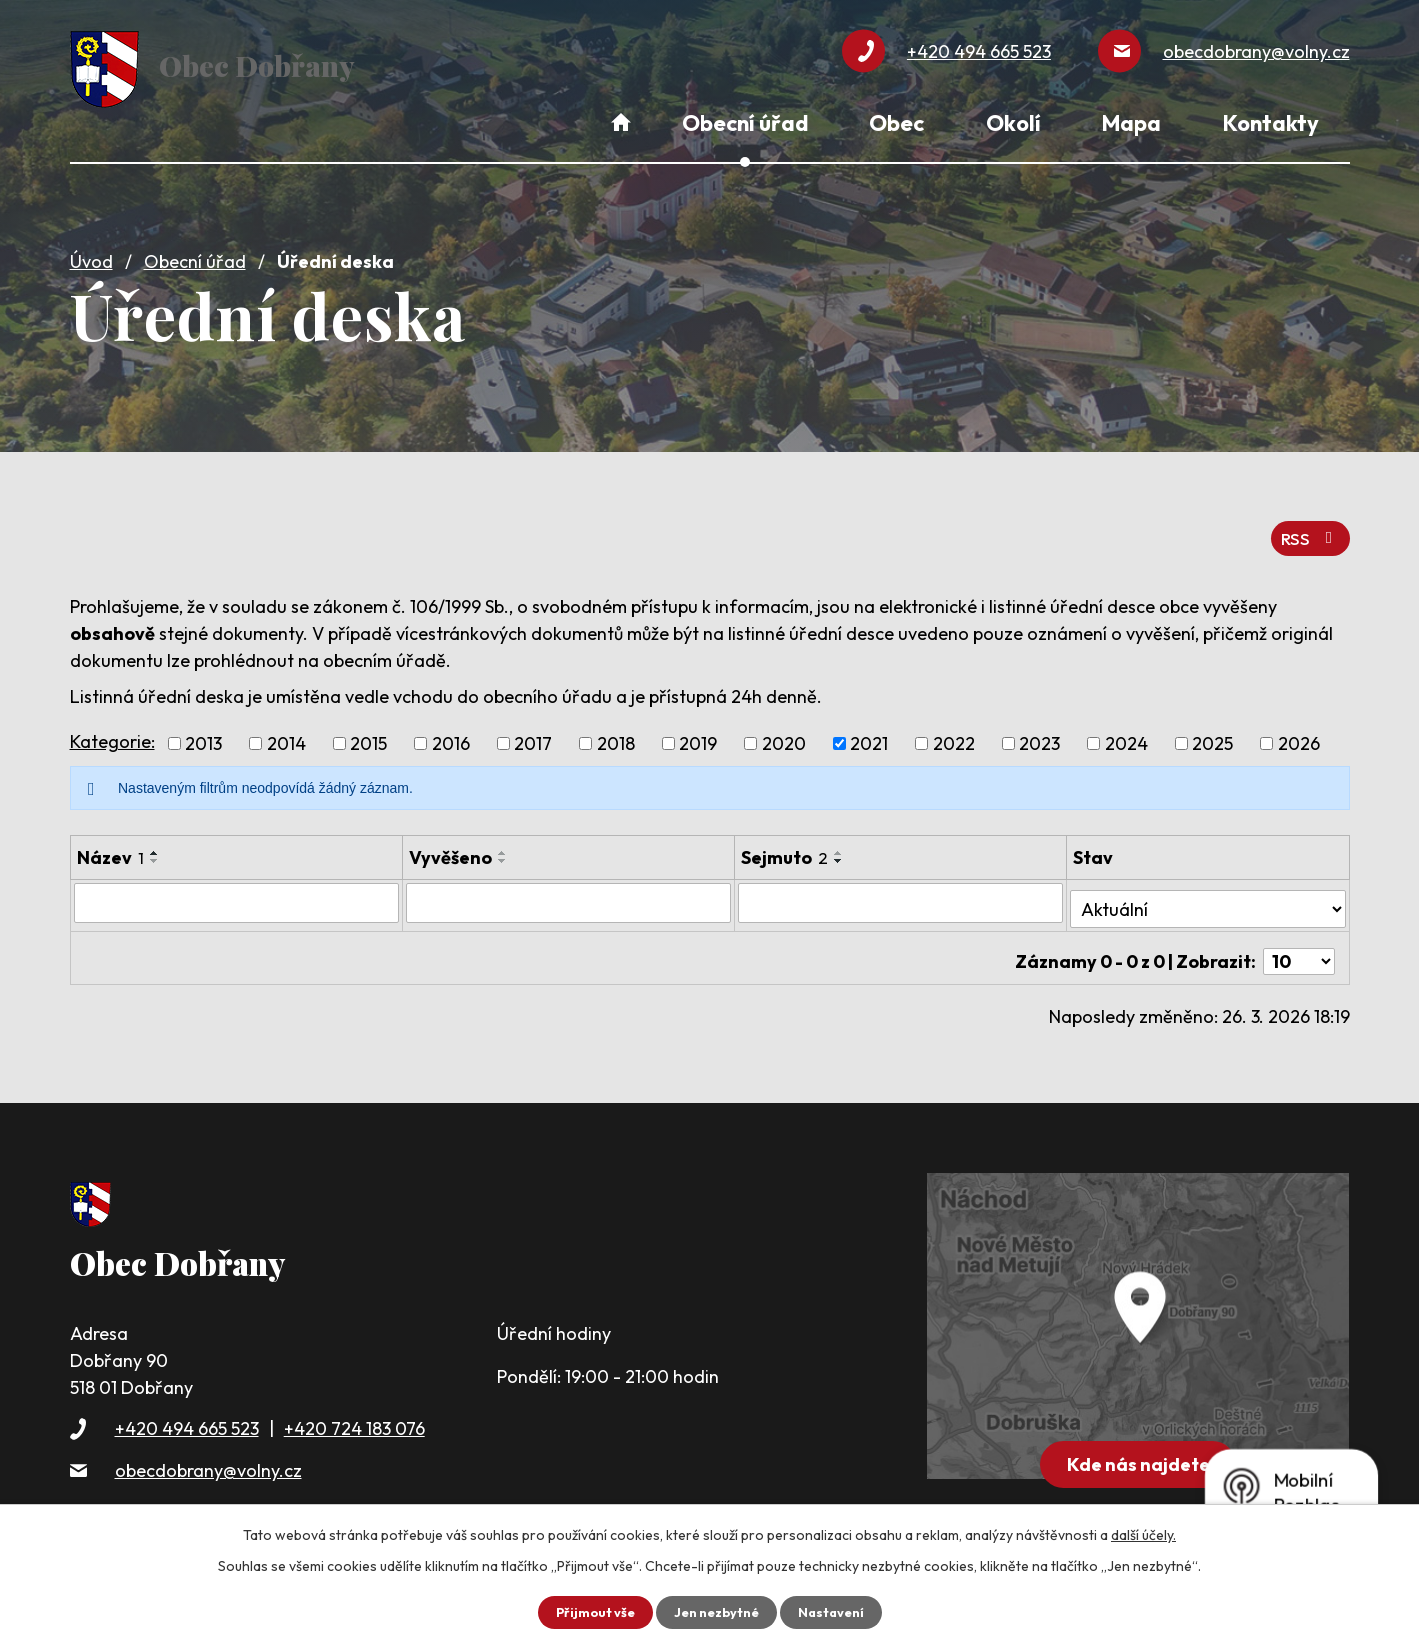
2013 (203, 731)
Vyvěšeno (450, 845)
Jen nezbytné (717, 1611)
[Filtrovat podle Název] (236, 890)
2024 (1126, 731)
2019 (698, 731)
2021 (869, 731)
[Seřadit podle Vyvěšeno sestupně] (503, 849)
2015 (368, 731)
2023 (1039, 731)
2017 (533, 731)
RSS (1307, 524)
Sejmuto (784, 845)
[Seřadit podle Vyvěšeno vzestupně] (503, 841)
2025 (1212, 731)
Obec (896, 123)
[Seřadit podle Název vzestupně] (155, 841)
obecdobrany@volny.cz (208, 1443)
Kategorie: (112, 728)
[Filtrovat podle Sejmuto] (900, 890)
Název (110, 845)
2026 (1299, 731)
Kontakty (1271, 123)
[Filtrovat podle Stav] (1208, 889)
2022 (954, 731)
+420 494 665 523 (187, 1402)
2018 (616, 731)
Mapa (1131, 123)
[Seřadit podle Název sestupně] (155, 849)
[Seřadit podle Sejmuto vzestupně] (839, 841)
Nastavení (838, 1611)
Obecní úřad (195, 252)
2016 (451, 731)
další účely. (1143, 1533)
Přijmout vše (588, 1611)
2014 (286, 731)
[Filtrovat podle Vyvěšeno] (568, 890)
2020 (784, 731)
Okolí (1013, 123)
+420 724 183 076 (354, 1402)
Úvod (91, 252)
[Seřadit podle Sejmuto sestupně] (839, 849)
